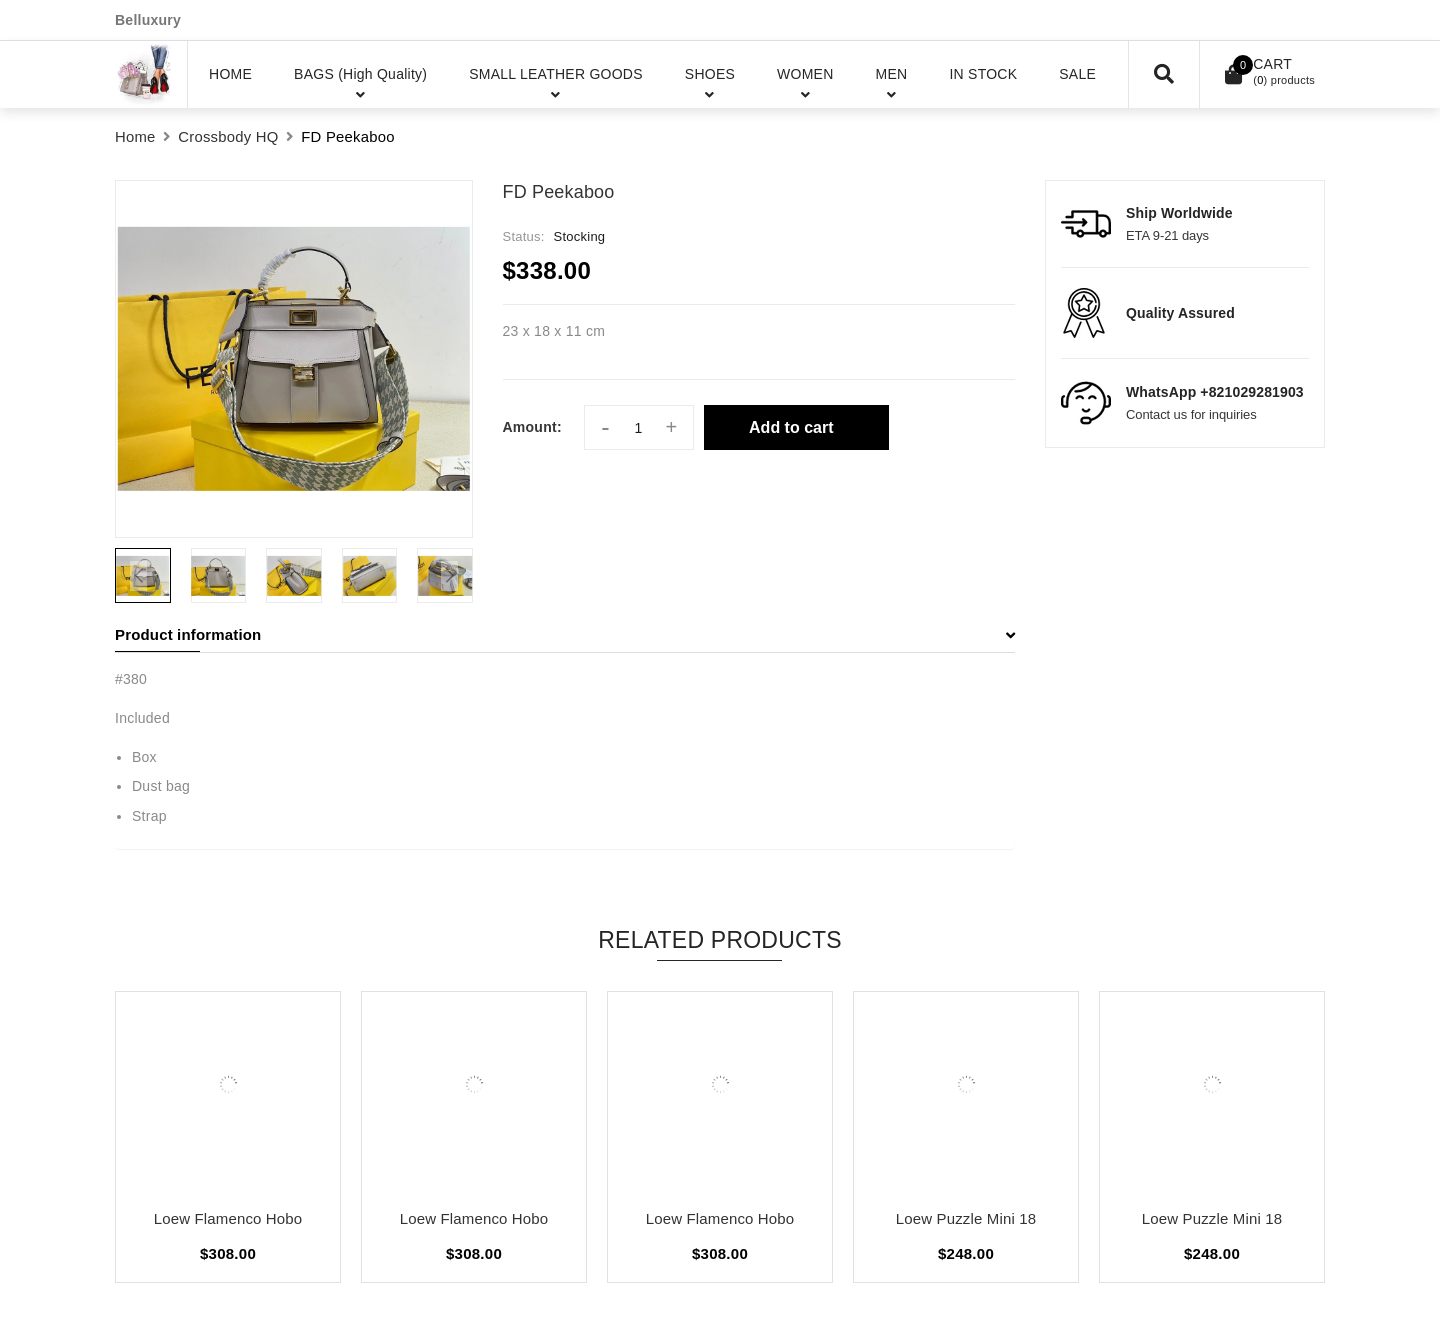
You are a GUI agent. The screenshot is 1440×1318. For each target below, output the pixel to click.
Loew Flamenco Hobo (228, 1218)
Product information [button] (565, 634)
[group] (294, 359)
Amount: (532, 427)
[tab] (565, 635)
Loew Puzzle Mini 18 (966, 1218)
